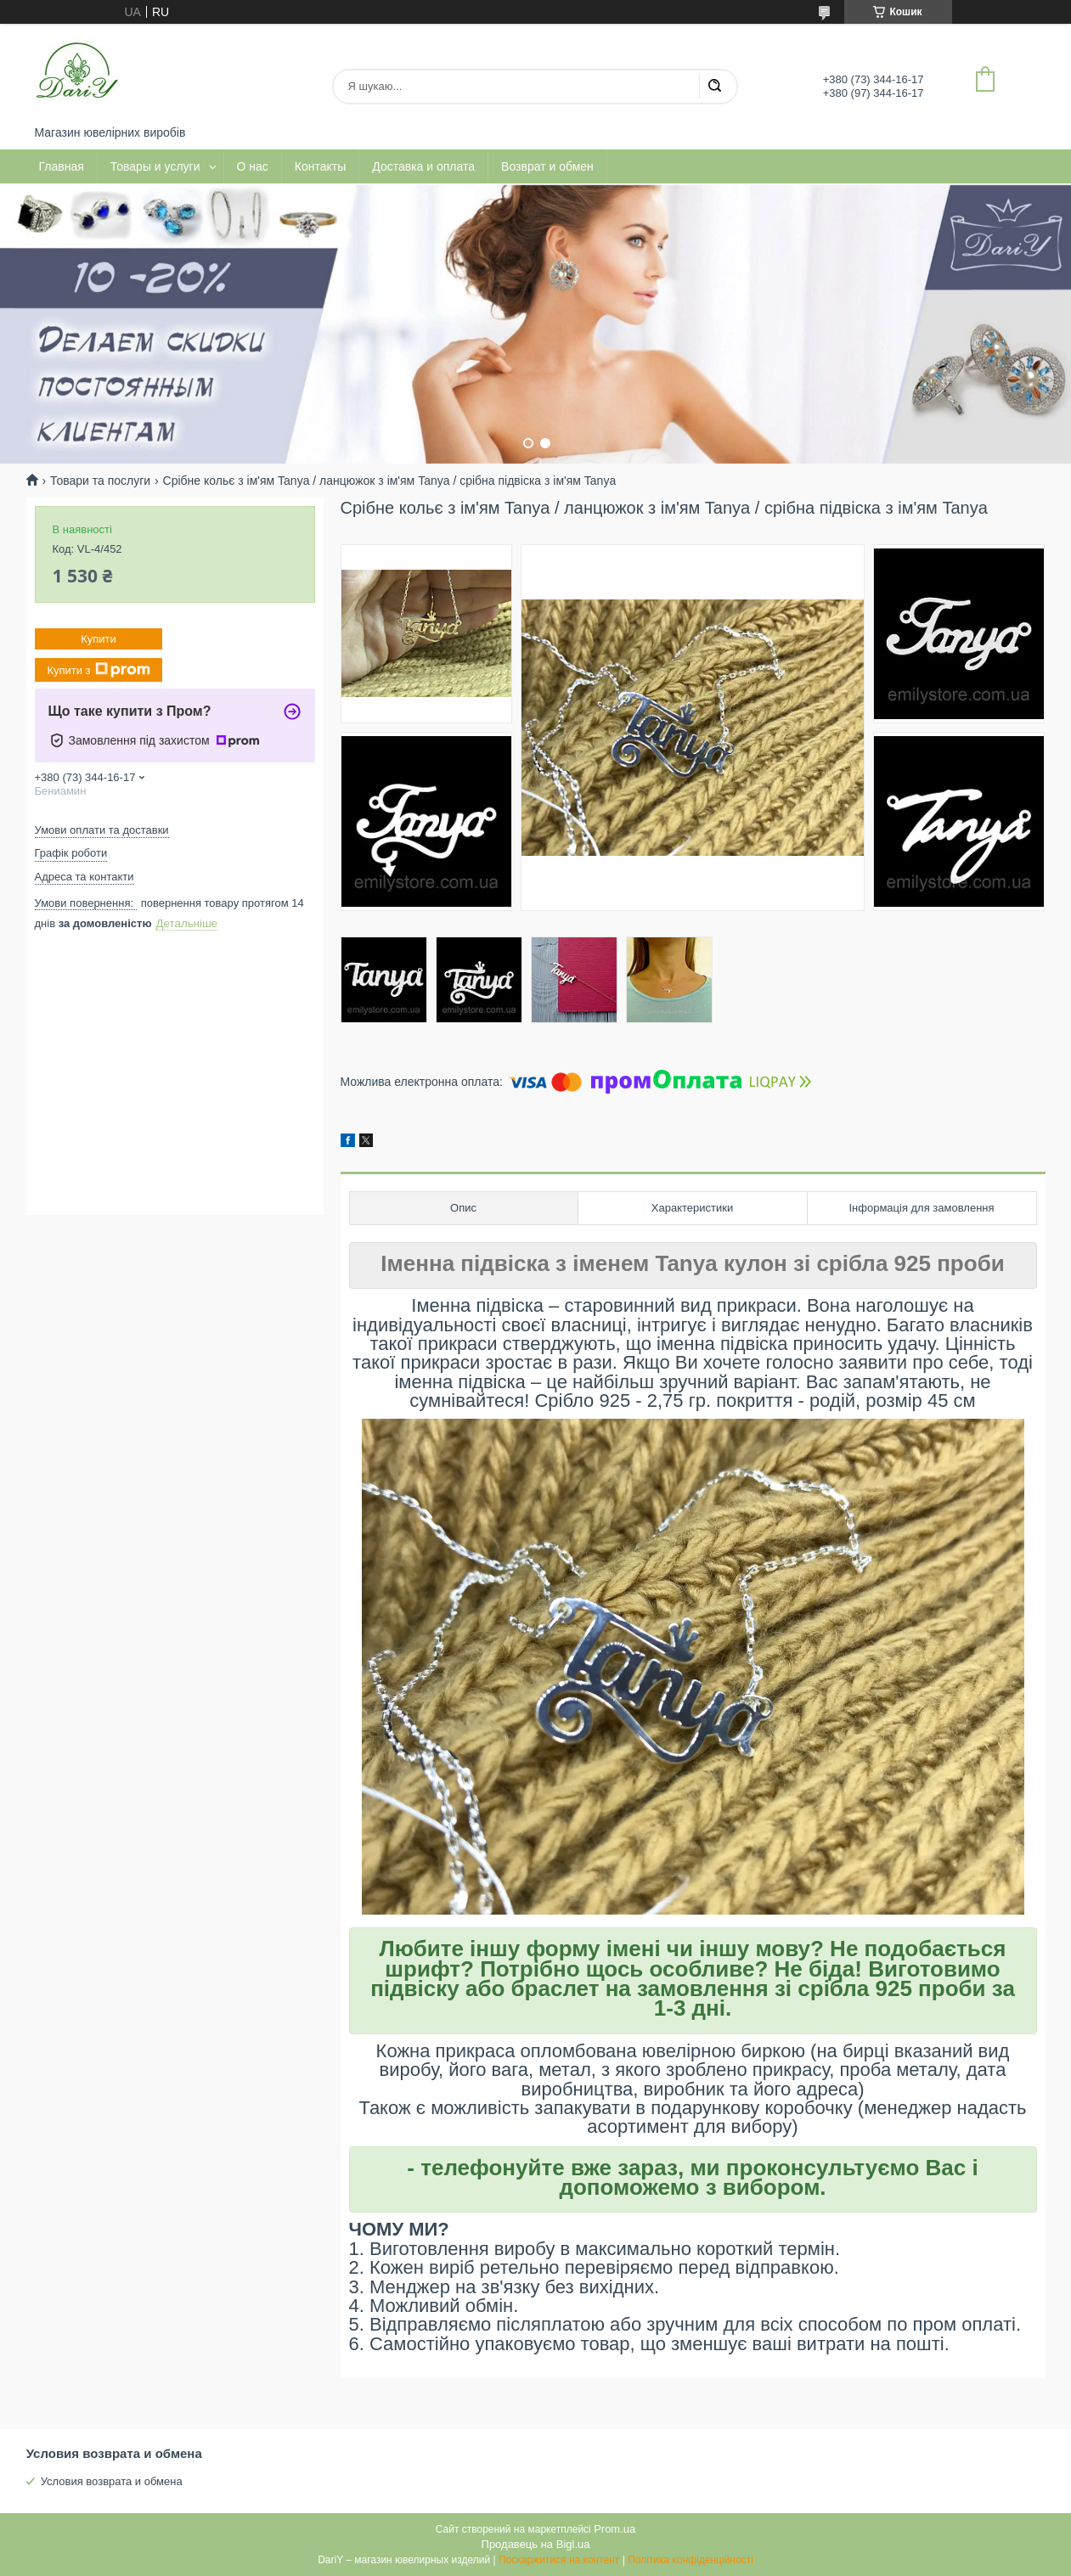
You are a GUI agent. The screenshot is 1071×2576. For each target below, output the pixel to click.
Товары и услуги (155, 166)
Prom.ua (614, 2529)
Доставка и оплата (423, 166)
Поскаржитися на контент (559, 2560)
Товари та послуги (100, 480)
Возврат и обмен (547, 166)
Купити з (98, 670)
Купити (98, 639)
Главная (61, 166)
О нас (252, 166)
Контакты (320, 166)
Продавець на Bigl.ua (536, 2544)
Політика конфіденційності (690, 2560)
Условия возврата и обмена (112, 2481)
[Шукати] (714, 86)
